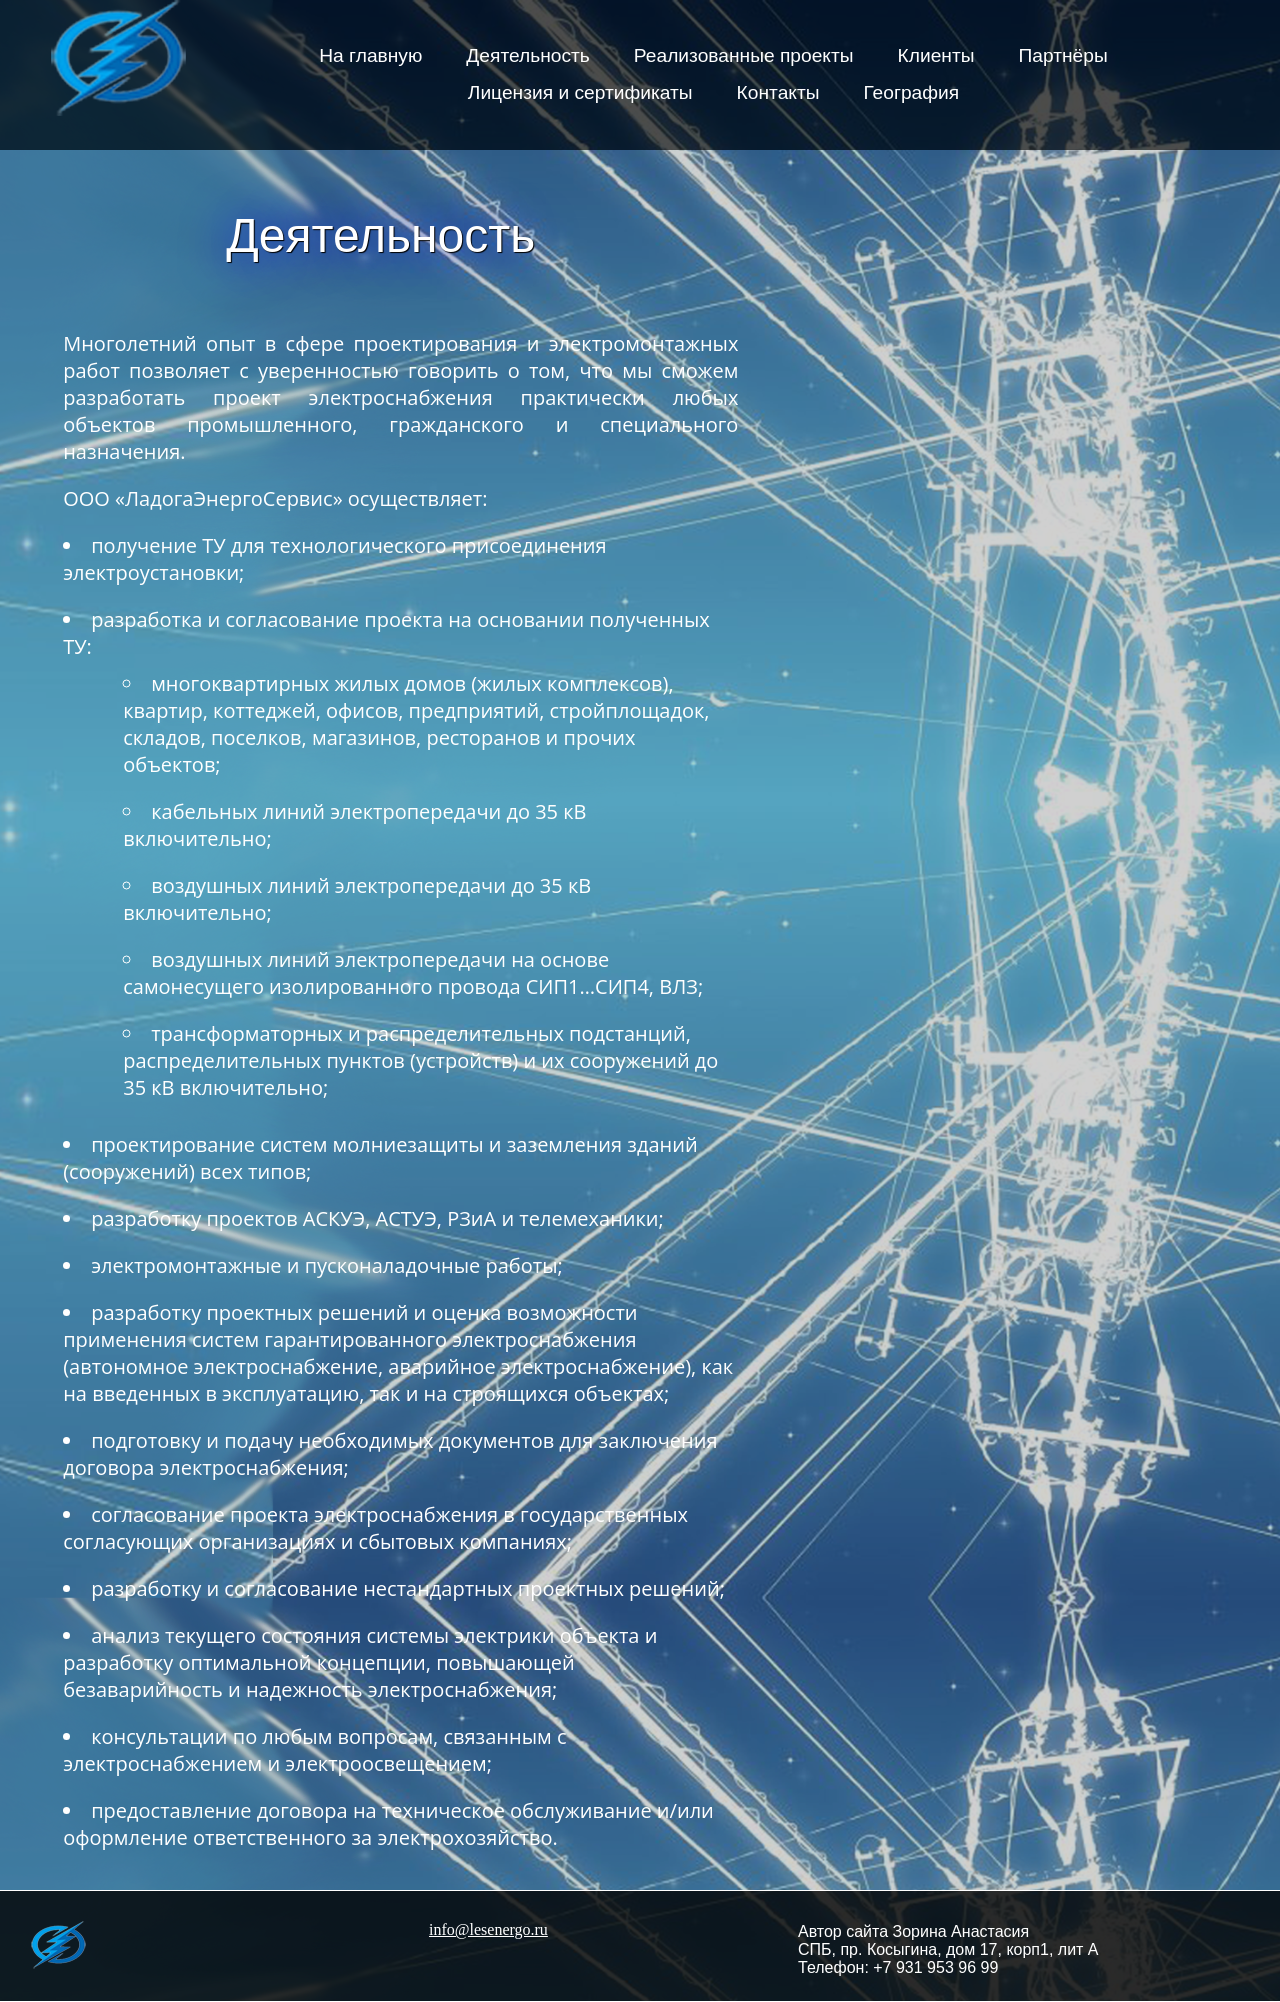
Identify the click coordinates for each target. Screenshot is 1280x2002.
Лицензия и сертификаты (580, 92)
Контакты (778, 92)
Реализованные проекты (744, 55)
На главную (370, 55)
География (912, 92)
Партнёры (1063, 55)
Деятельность (528, 55)
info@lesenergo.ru (488, 1929)
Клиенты (936, 55)
